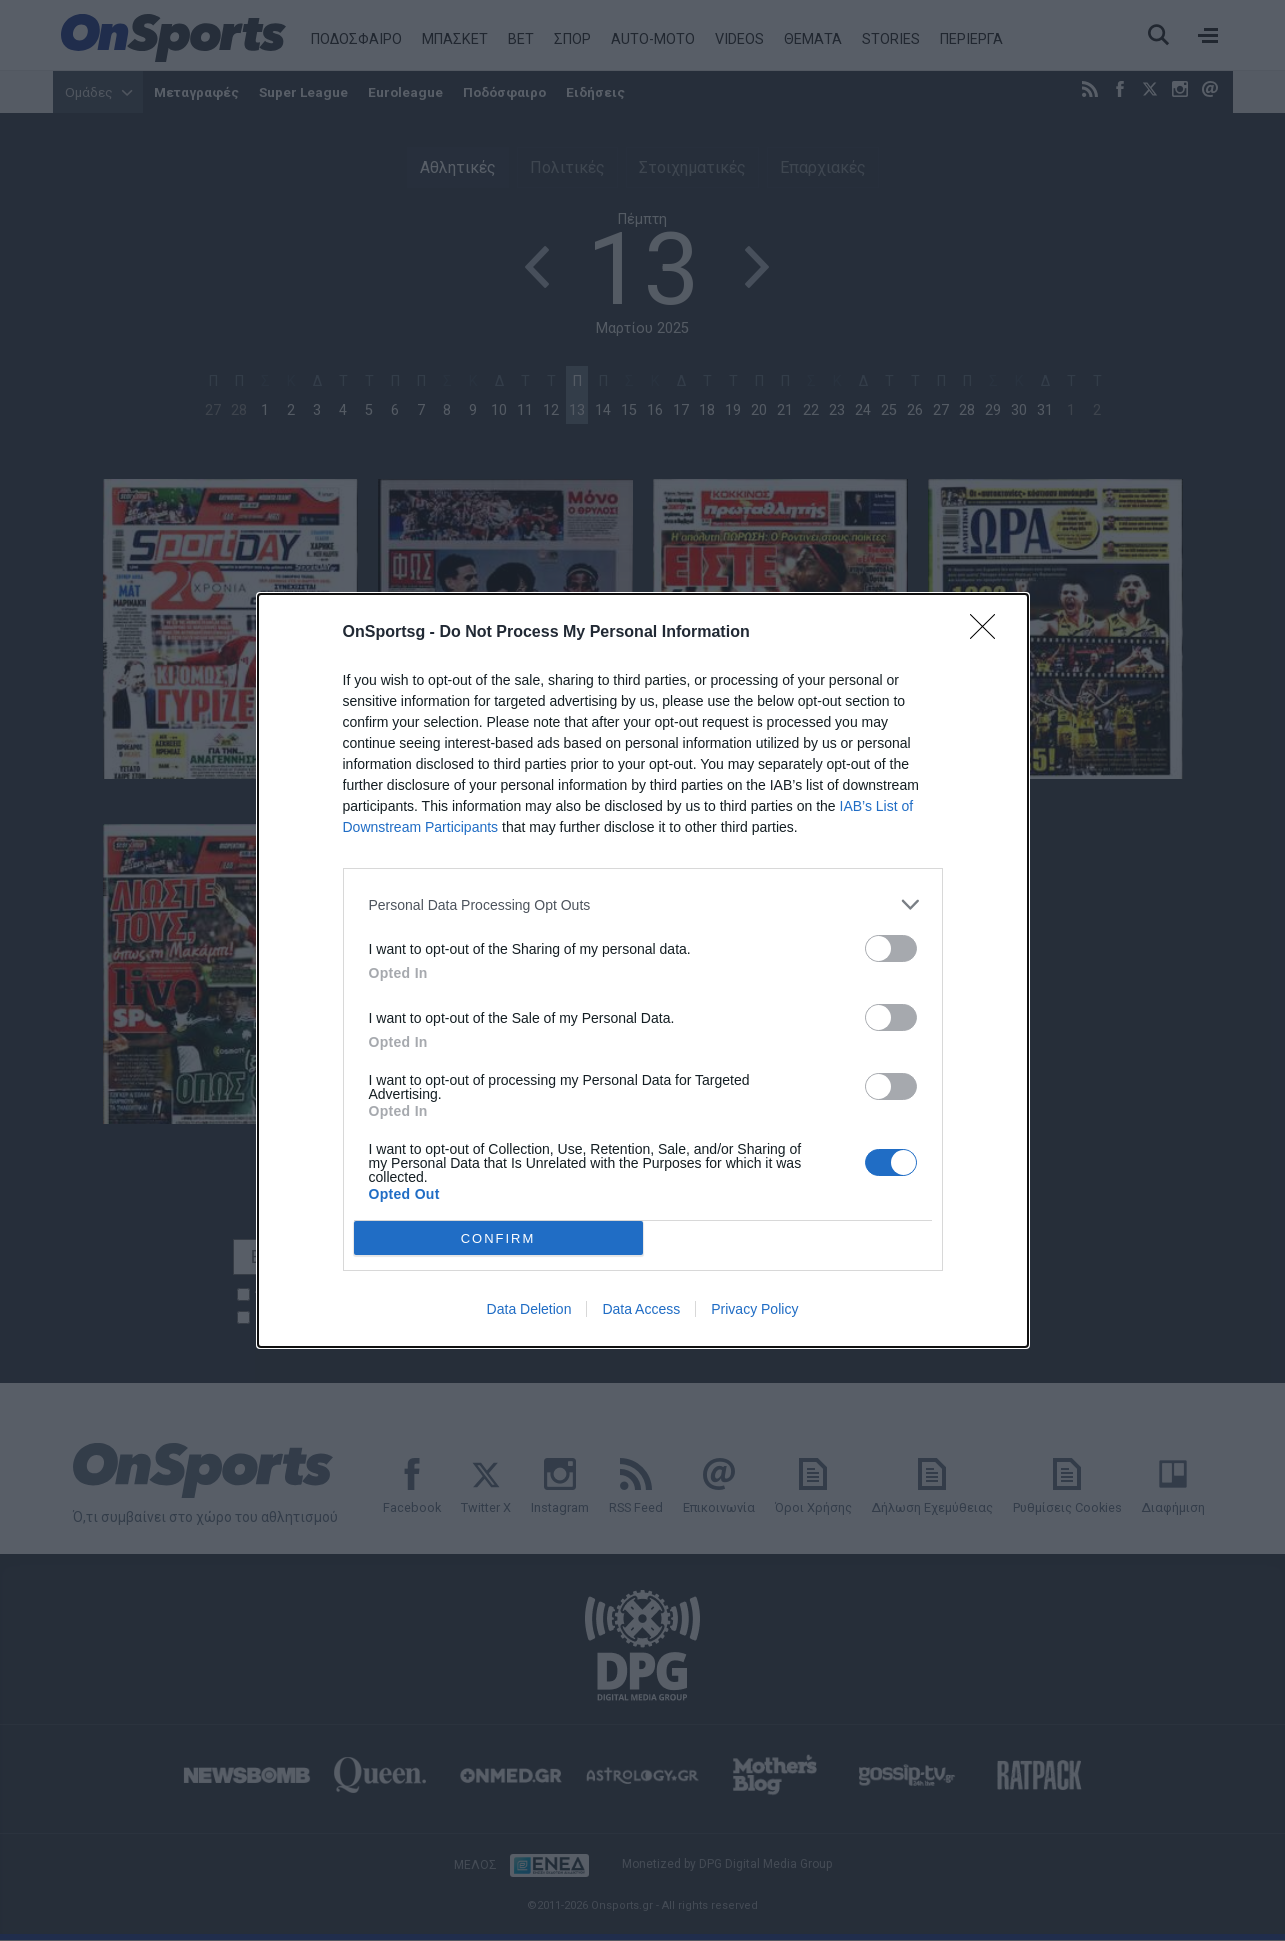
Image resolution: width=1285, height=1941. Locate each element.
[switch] (891, 948)
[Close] (989, 633)
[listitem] (643, 904)
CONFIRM (498, 1237)
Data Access (641, 1309)
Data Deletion (529, 1309)
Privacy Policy (754, 1309)
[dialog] (643, 970)
